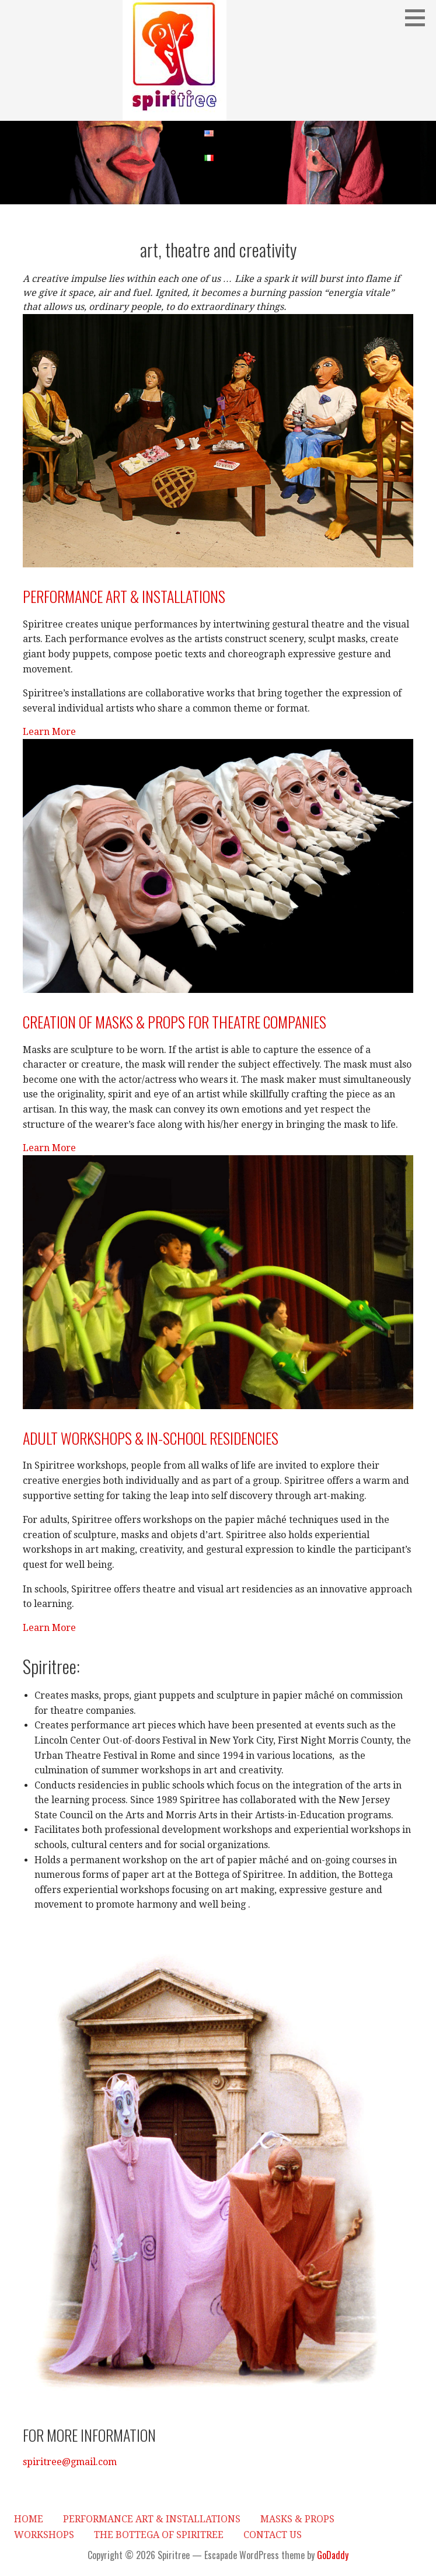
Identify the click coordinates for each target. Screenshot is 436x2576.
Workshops (44, 2534)
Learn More (49, 731)
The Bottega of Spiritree (159, 2534)
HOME (28, 2519)
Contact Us (272, 2534)
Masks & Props (297, 2519)
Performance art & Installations (124, 596)
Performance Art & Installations (151, 2519)
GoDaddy (332, 2555)
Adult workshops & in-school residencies (150, 1438)
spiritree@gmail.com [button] (70, 2461)
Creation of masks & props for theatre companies (174, 1021)
